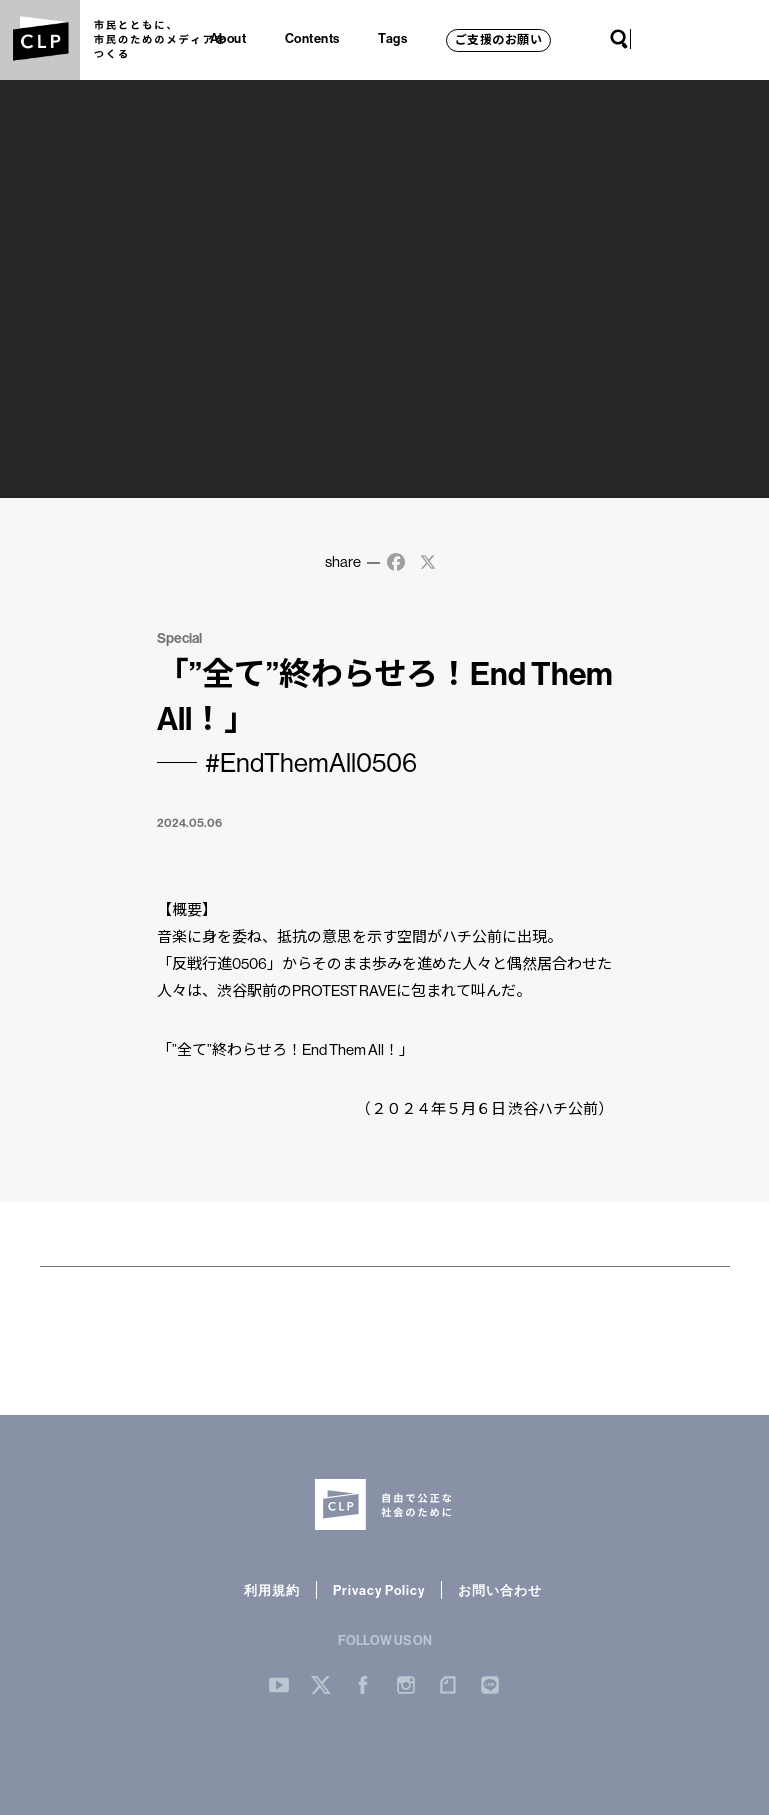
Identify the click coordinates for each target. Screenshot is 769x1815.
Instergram (406, 1685)
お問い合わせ (500, 1590)
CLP (40, 40)
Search (619, 39)
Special (179, 638)
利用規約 (272, 1590)
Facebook (691, 39)
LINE (751, 39)
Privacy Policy (379, 1590)
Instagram (711, 39)
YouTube (651, 39)
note (731, 39)
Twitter (671, 39)
